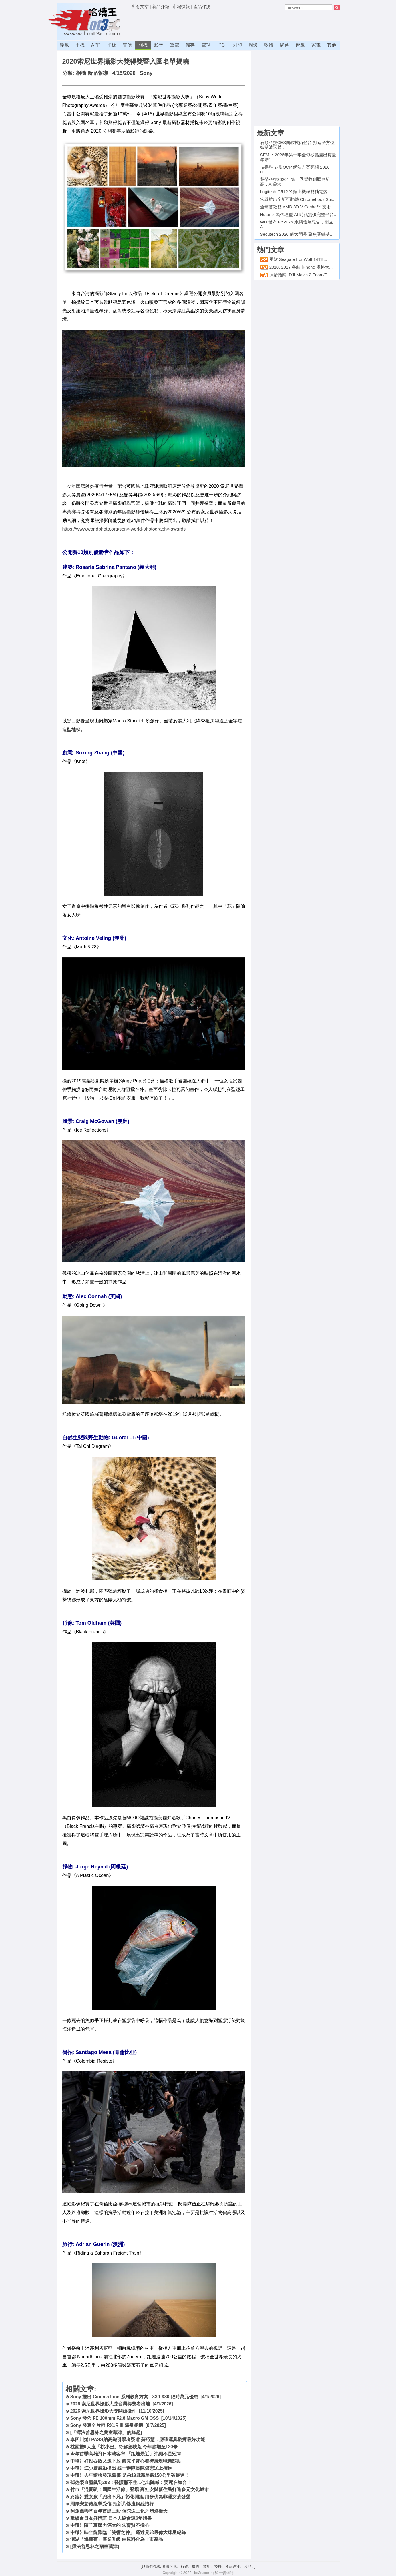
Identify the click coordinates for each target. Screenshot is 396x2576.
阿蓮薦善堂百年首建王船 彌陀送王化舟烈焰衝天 (119, 2511)
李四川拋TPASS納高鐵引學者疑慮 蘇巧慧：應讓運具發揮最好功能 (137, 2439)
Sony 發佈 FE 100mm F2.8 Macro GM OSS (114, 2418)
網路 (284, 45)
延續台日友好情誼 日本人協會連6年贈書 (111, 2518)
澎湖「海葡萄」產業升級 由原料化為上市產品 (116, 2539)
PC (221, 45)
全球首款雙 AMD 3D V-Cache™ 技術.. (296, 206)
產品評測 (201, 6)
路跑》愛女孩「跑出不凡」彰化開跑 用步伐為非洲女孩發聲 (130, 2496)
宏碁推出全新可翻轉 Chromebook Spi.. (297, 199)
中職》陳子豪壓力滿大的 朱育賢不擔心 (109, 2525)
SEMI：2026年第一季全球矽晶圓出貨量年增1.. (298, 157)
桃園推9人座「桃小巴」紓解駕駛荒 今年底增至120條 (124, 2446)
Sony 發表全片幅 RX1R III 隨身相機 (106, 2425)
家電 (316, 45)
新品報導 (97, 73)
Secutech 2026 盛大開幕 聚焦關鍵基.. (296, 234)
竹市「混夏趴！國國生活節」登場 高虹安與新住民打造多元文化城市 (139, 2489)
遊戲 (300, 45)
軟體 (268, 45)
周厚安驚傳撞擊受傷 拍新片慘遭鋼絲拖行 (112, 2503)
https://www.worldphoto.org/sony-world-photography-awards (124, 528)
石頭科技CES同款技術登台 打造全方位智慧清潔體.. (297, 145)
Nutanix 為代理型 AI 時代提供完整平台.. (298, 214)
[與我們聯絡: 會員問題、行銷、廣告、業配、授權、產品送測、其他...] (197, 2566)
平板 (111, 45)
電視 (205, 45)
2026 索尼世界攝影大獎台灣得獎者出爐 (110, 2403)
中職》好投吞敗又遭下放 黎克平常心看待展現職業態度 (125, 2461)
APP (95, 45)
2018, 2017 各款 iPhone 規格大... (301, 267)
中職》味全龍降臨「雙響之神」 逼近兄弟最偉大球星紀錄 (128, 2532)
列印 (237, 45)
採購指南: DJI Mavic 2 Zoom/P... (300, 274)
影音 (158, 45)
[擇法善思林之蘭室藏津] (94, 2546)
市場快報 (181, 6)
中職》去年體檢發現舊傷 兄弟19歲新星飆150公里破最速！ (129, 2475)
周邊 (253, 45)
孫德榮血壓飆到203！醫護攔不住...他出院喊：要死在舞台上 (130, 2482)
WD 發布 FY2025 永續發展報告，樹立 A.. (296, 224)
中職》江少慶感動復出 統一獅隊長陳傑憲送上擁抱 (121, 2468)
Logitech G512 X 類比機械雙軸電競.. (295, 191)
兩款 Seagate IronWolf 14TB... (298, 259)
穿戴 (64, 45)
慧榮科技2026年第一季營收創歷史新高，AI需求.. (295, 182)
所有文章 (140, 6)
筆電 (174, 45)
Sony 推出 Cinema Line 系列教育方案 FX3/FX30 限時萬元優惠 (134, 2396)
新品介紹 (160, 6)
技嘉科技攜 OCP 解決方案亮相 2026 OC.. (295, 169)
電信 (127, 45)
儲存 (190, 45)
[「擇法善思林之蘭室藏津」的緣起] (106, 2432)
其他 (331, 45)
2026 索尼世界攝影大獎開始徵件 (103, 2411)
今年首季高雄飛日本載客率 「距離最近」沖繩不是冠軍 (125, 2453)
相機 (143, 45)
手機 (80, 45)
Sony (146, 73)
